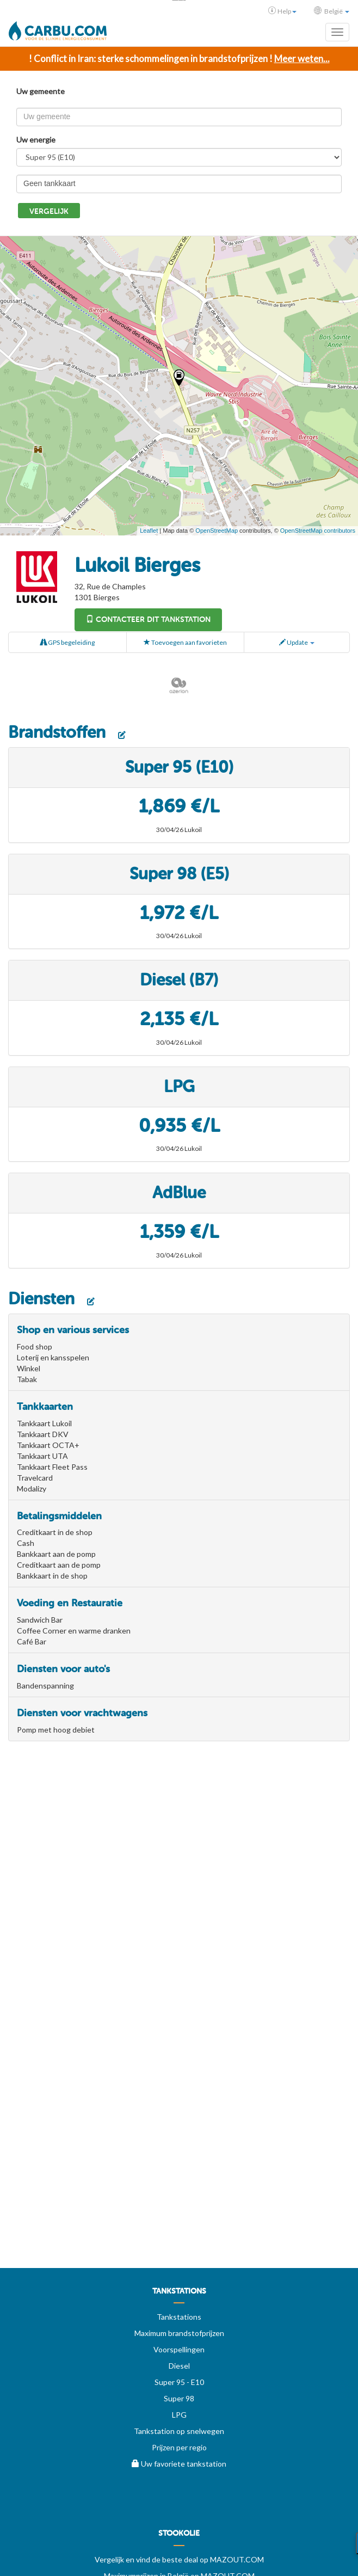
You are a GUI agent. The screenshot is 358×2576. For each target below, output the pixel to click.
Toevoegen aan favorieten (185, 642)
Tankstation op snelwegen (179, 2431)
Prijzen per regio (179, 2447)
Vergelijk (49, 211)
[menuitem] (179, 2295)
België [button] (331, 11)
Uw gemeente (40, 91)
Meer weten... (302, 58)
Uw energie (35, 139)
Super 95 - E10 (179, 2382)
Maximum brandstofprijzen (179, 2333)
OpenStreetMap (216, 530)
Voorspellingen (179, 2349)
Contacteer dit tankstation (148, 619)
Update (296, 642)
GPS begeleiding (67, 642)
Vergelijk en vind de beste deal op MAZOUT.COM (179, 2559)
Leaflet (149, 530)
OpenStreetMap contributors (317, 530)
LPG (179, 2414)
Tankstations (179, 2316)
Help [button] (282, 11)
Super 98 (179, 2398)
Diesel (179, 2365)
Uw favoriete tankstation (179, 2463)
